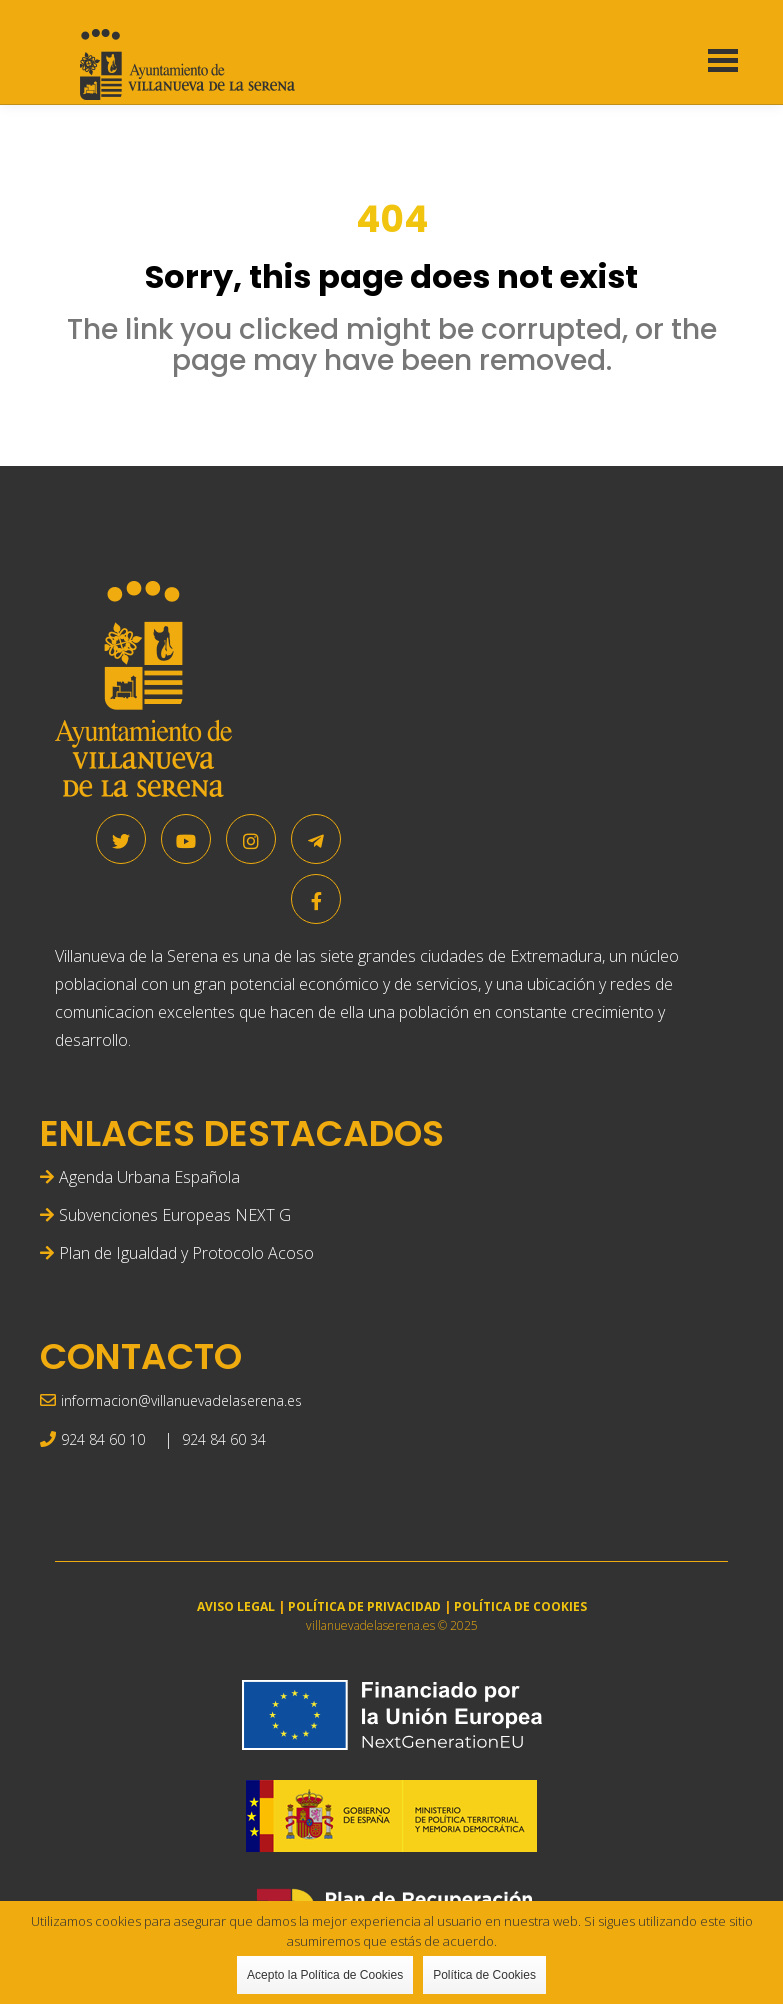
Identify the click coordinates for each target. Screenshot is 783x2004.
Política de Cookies (484, 1975)
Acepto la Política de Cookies (325, 1975)
